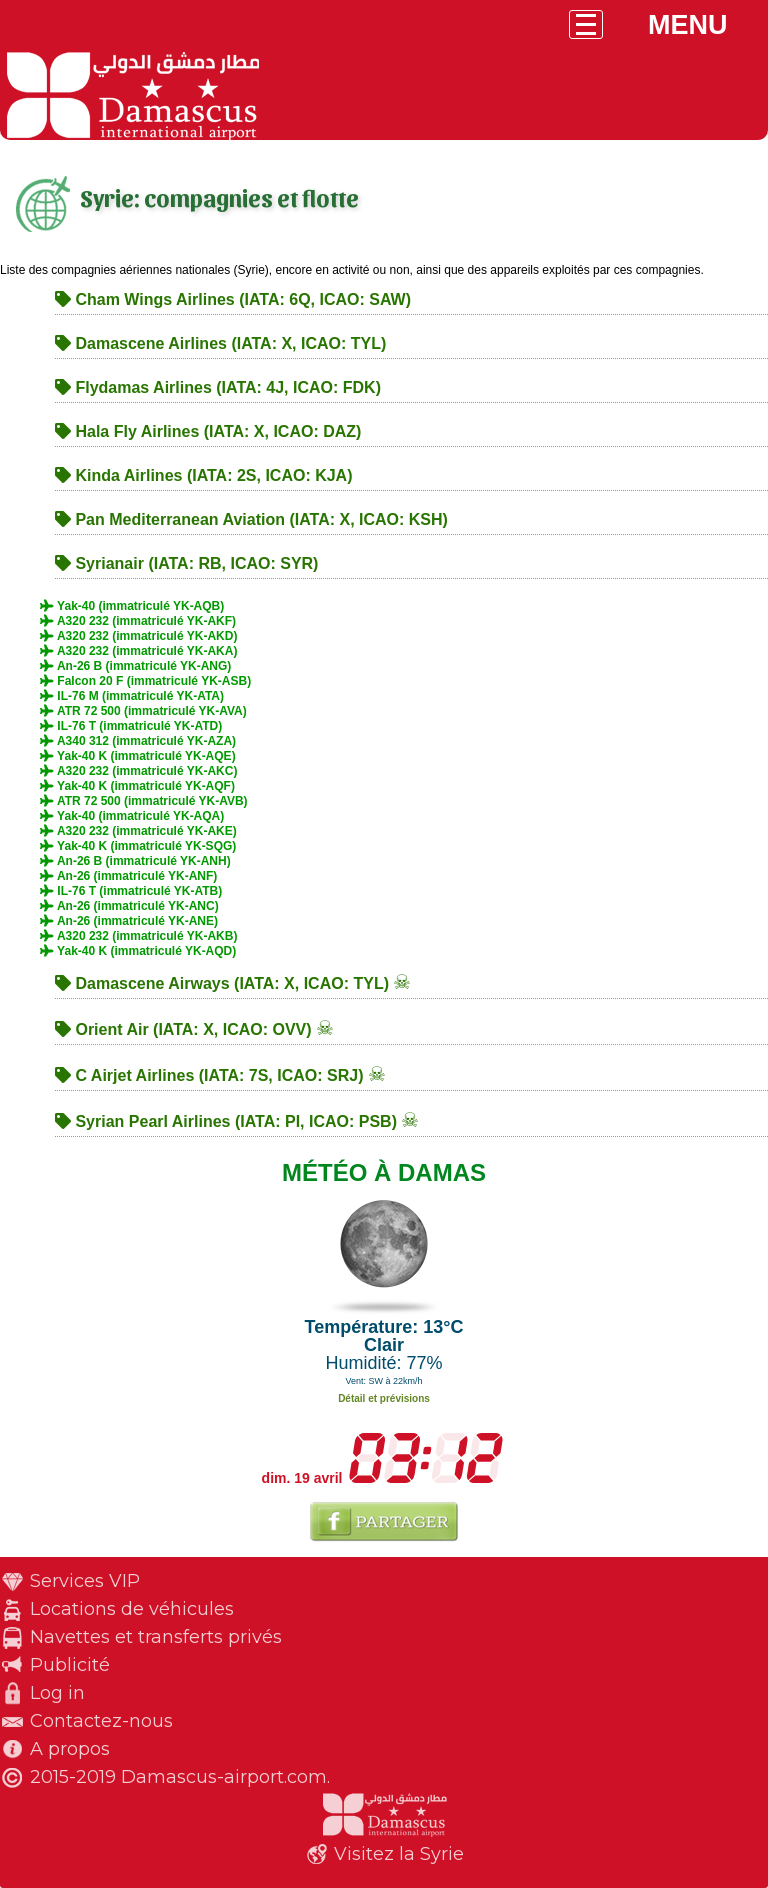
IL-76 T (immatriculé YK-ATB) (131, 891)
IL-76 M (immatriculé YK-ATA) (132, 696)
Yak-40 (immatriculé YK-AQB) (132, 606)
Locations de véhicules (132, 1609)
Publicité (70, 1665)
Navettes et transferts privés (156, 1637)
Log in (57, 1693)
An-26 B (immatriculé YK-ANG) (135, 666)
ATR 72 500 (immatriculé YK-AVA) (143, 711)
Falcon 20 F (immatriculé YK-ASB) (145, 681)
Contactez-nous (101, 1721)
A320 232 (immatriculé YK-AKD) (138, 636)
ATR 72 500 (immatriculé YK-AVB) (144, 801)
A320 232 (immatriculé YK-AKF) (138, 621)
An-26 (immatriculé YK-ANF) (128, 876)
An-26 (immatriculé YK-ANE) (129, 921)
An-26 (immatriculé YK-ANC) (129, 906)
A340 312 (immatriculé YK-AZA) (138, 741)
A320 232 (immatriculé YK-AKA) (138, 651)
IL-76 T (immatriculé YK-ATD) (131, 726)
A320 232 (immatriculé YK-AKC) (138, 771)
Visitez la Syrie (399, 1854)
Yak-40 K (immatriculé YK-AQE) (138, 756)
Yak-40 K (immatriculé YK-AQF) (137, 786)
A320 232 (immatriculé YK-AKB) (138, 936)
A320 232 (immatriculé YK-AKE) (138, 831)
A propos (70, 1749)
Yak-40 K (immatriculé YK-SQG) (138, 846)
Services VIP (85, 1581)
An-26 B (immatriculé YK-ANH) (135, 861)
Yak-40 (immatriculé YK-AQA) (132, 816)
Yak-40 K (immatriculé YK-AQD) (138, 951)
